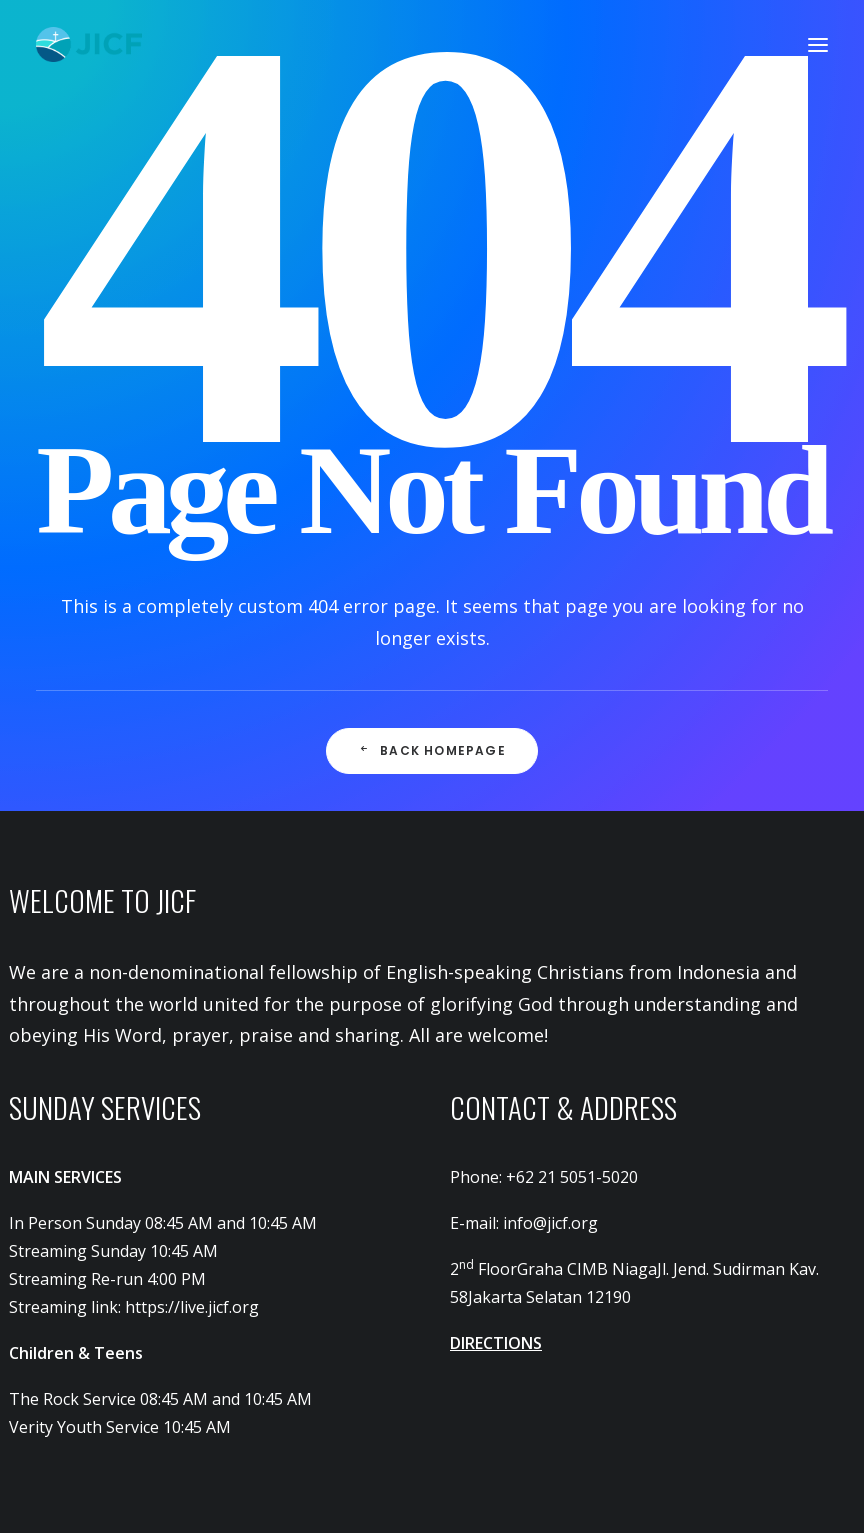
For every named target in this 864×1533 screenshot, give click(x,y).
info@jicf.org (550, 1223)
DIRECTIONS (496, 1343)
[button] (818, 44)
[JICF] (89, 44)
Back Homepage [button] (432, 750)
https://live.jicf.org (192, 1307)
